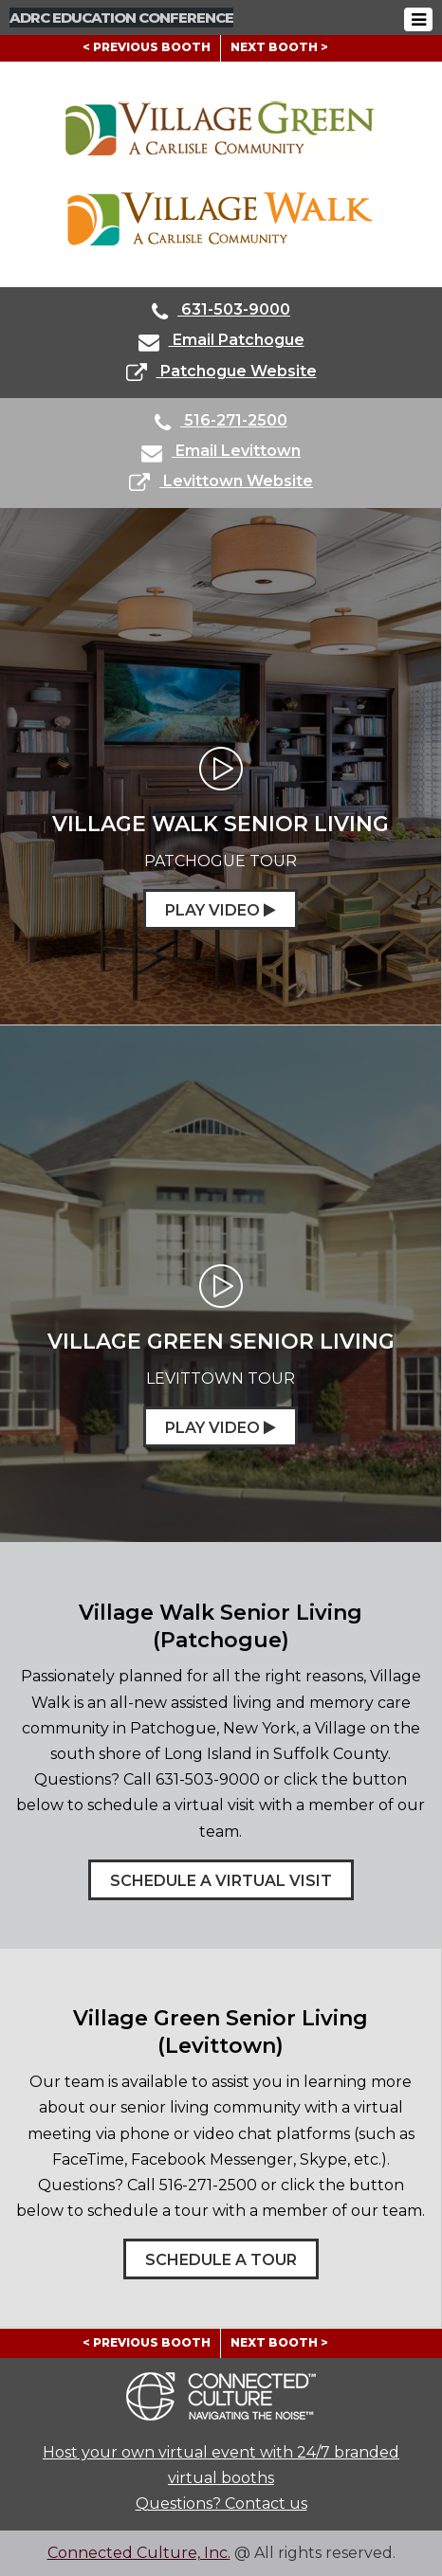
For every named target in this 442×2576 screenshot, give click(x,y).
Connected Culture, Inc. (138, 2553)
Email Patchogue (221, 342)
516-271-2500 (221, 422)
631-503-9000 (221, 311)
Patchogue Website (221, 373)
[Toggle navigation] (418, 19)
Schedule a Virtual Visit (221, 1881)
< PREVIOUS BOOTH (147, 47)
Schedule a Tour (221, 2260)
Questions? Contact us (221, 2503)
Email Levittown (221, 452)
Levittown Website (221, 483)
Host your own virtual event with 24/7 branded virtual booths (221, 2465)
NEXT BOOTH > (279, 47)
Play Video (220, 910)
